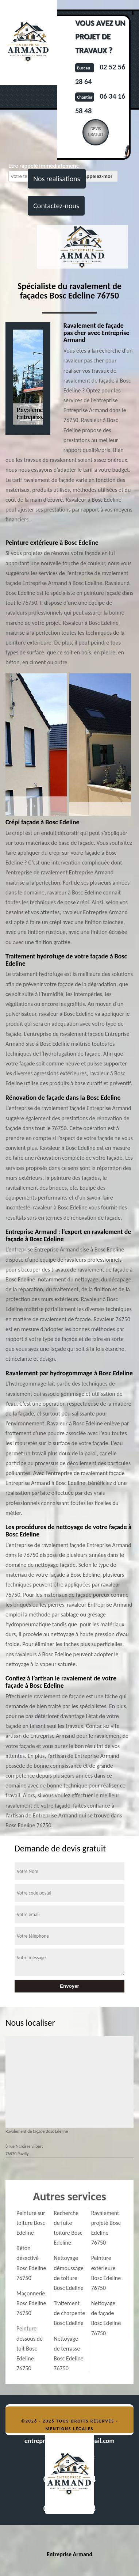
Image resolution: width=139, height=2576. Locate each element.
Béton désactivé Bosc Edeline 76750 (31, 2263)
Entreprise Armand (69, 2554)
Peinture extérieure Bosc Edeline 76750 (106, 2272)
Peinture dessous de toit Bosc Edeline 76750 (29, 2348)
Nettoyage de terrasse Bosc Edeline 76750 (68, 2353)
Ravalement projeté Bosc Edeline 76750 (106, 2228)
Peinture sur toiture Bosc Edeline (30, 2223)
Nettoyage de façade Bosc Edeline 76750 (106, 2318)
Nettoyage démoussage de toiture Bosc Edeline (69, 2272)
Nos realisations (56, 178)
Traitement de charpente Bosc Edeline (69, 2313)
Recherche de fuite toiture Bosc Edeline (68, 2228)
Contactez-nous (56, 205)
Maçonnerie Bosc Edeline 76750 (31, 2303)
